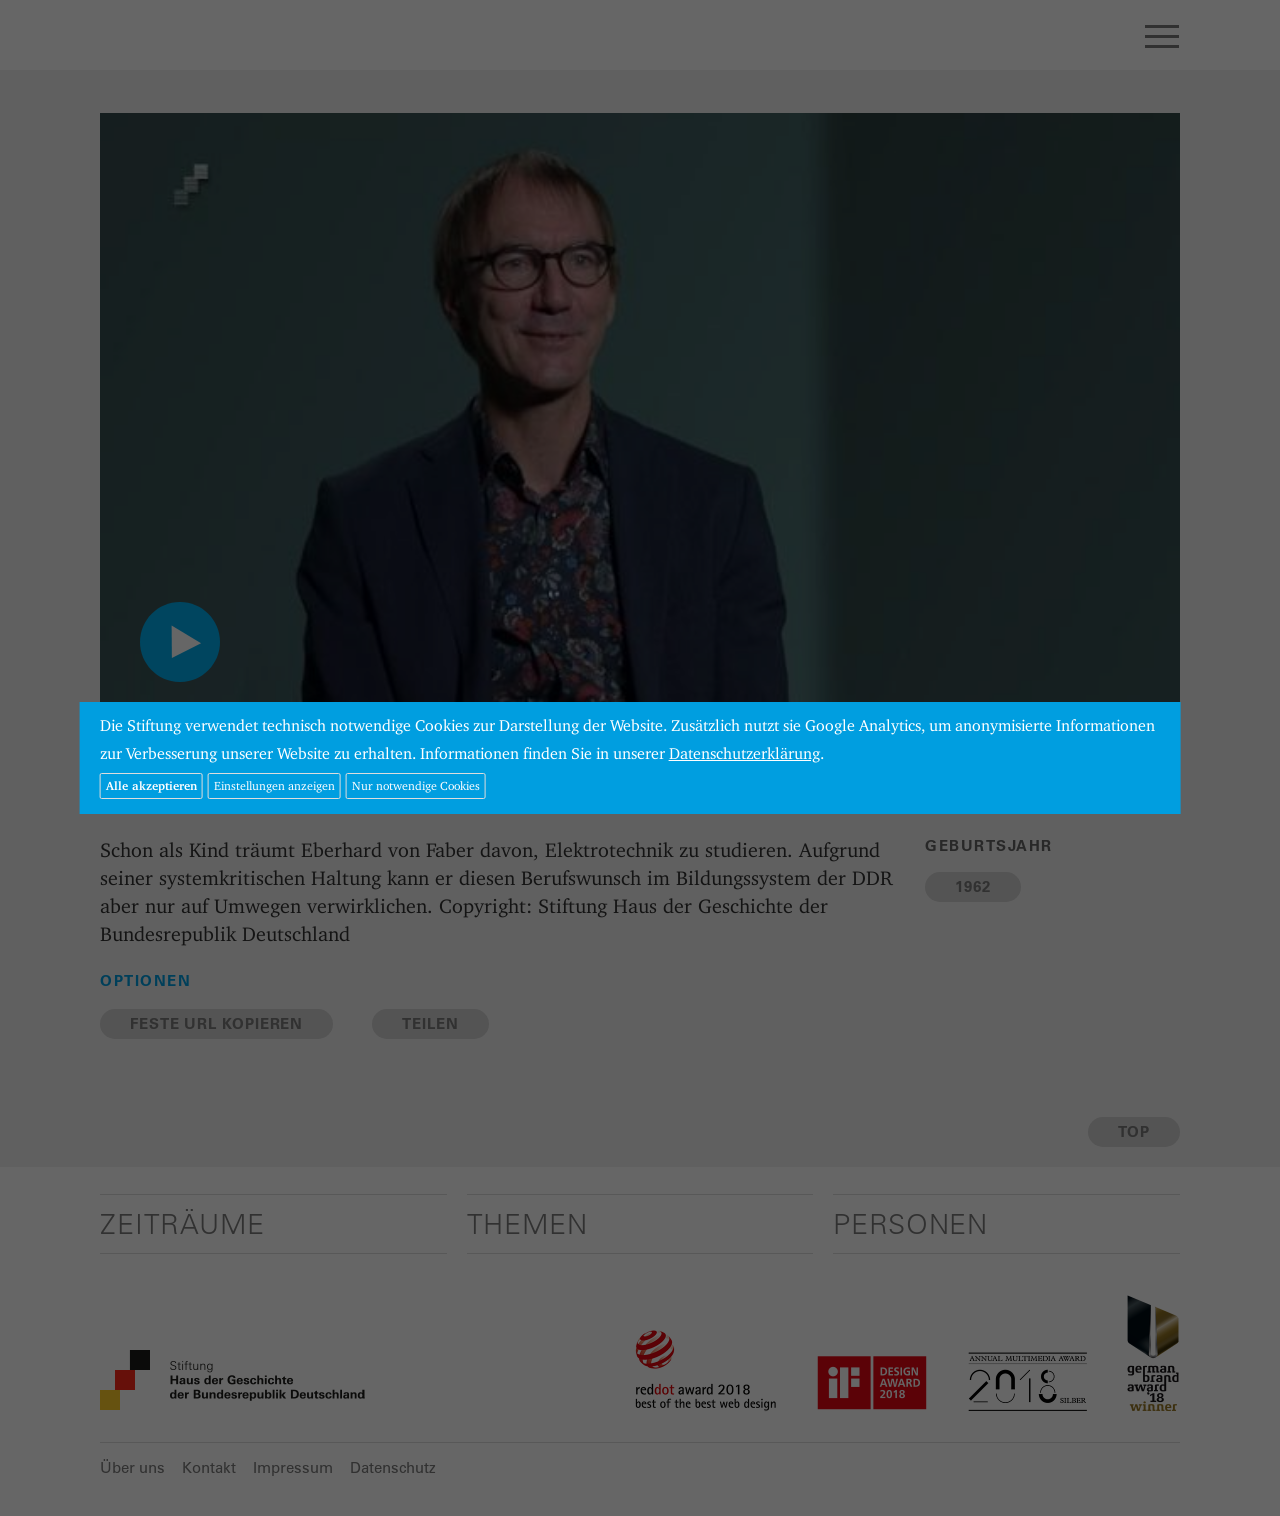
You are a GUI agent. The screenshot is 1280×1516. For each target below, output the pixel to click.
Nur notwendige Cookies (416, 785)
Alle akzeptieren (151, 785)
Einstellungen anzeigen (274, 785)
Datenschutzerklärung (744, 753)
